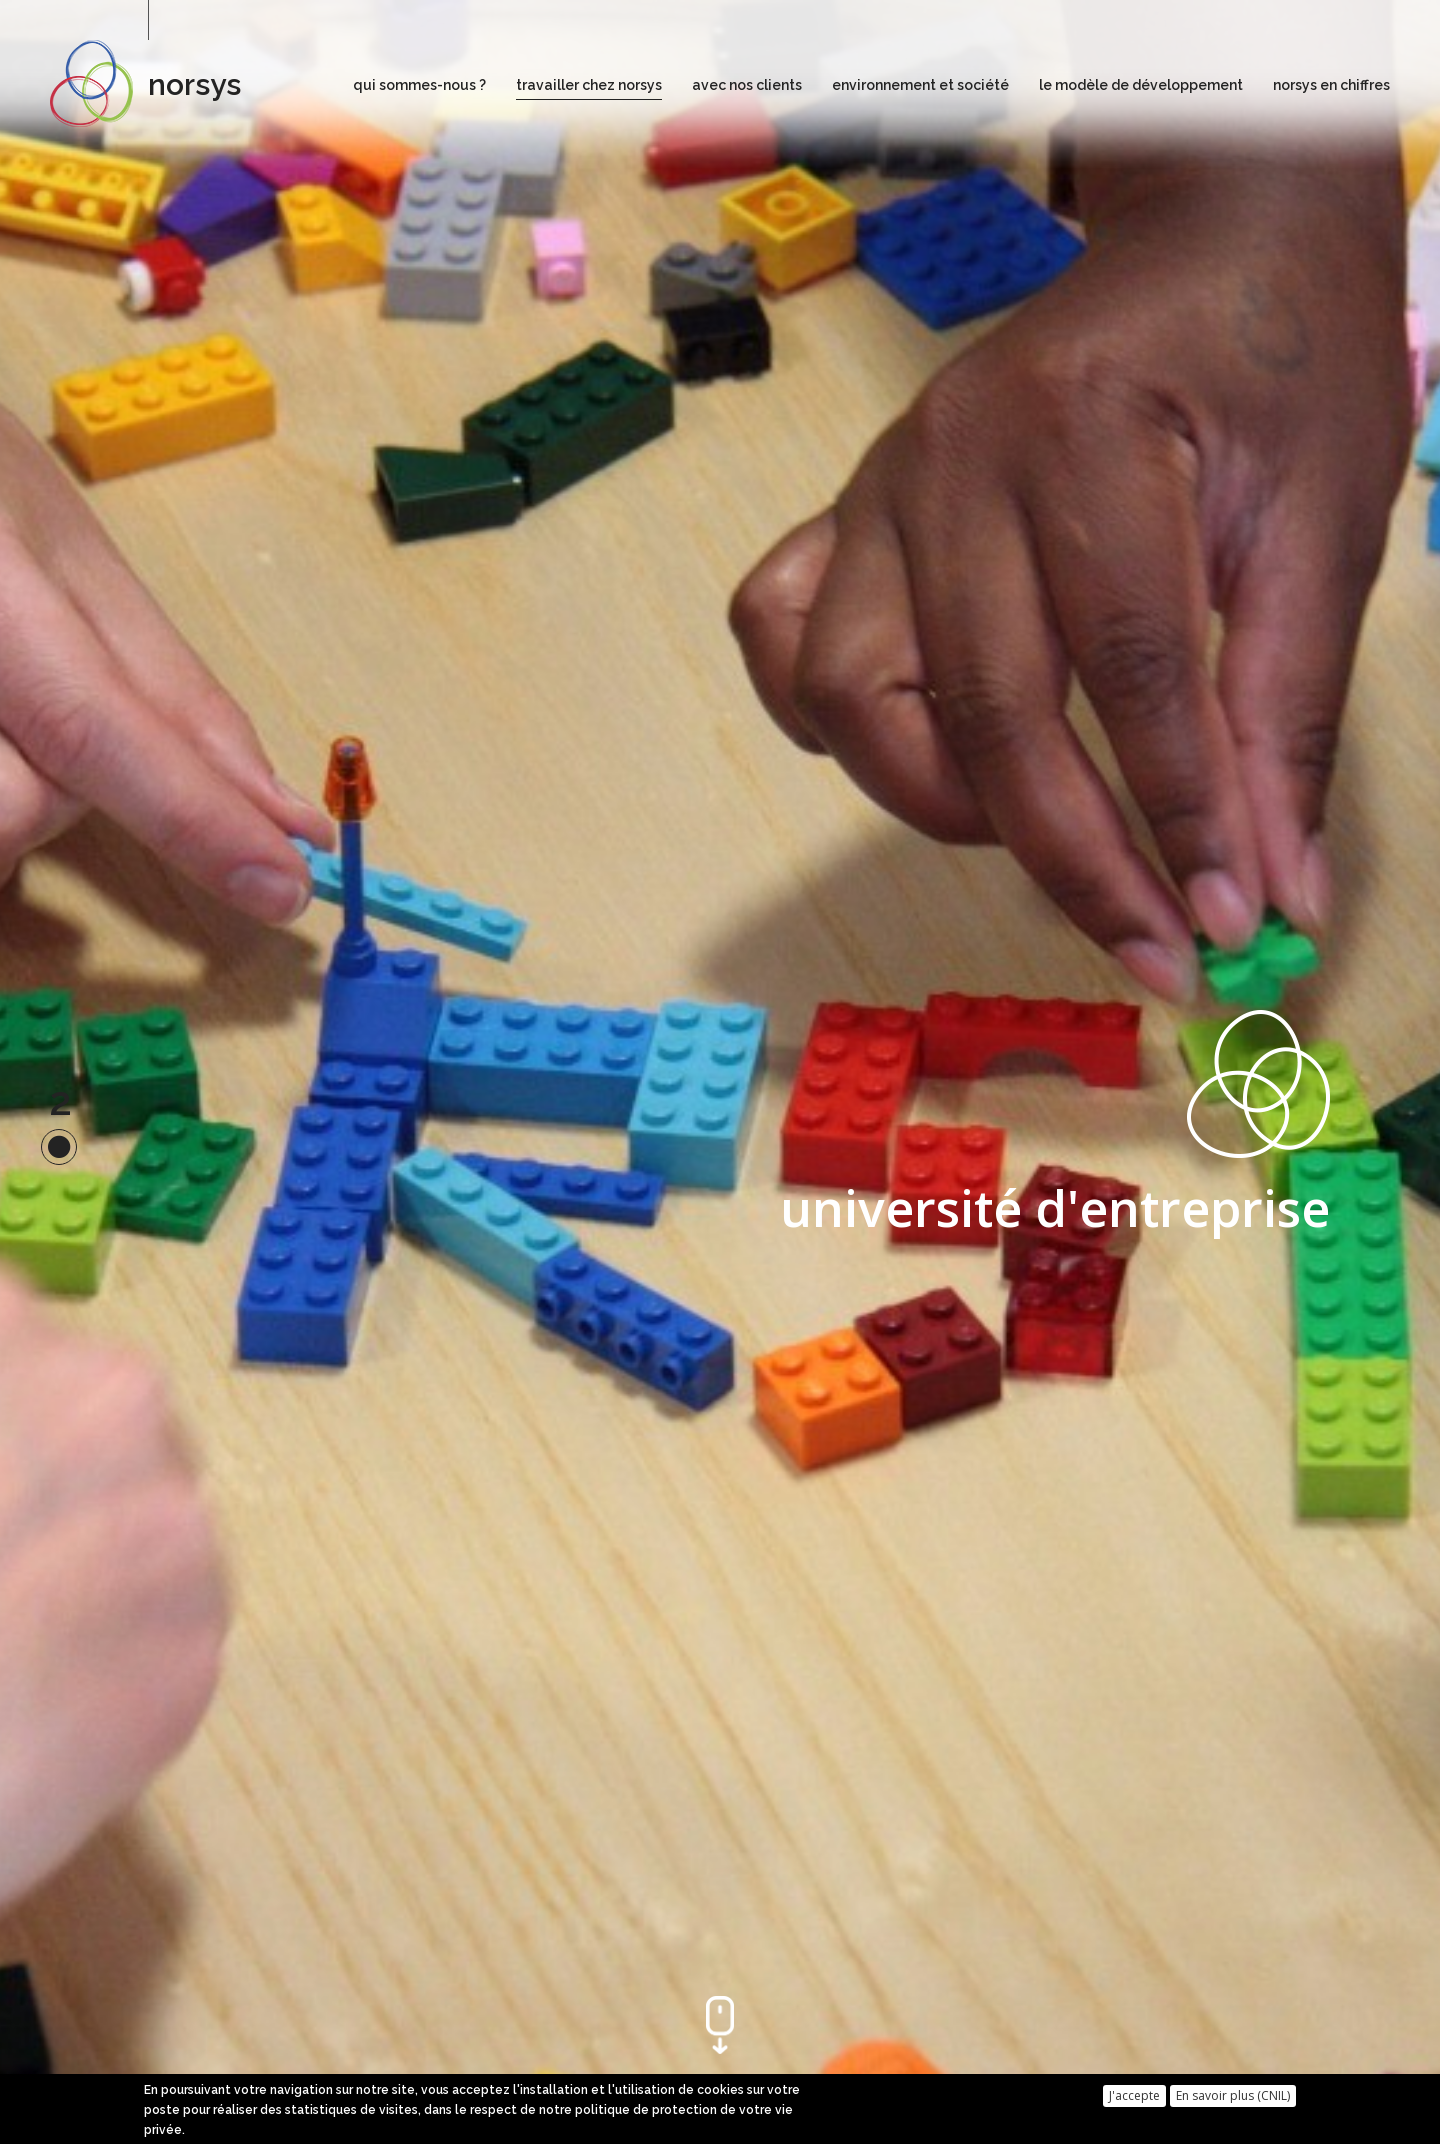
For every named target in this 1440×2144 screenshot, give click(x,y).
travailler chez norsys (589, 85)
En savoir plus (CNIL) (1233, 2096)
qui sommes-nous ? (419, 85)
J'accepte (1134, 2096)
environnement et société (920, 85)
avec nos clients (747, 85)
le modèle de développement (1141, 85)
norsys (194, 84)
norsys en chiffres (1331, 85)
